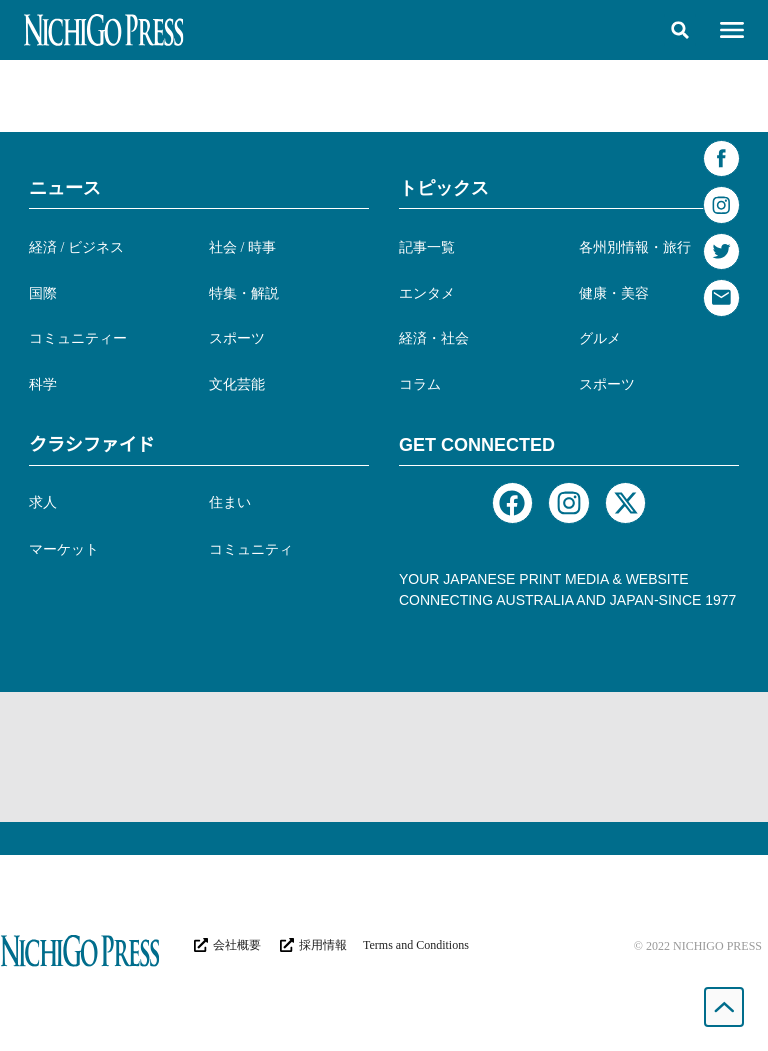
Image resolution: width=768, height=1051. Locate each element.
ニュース (65, 188)
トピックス (444, 188)
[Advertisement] (384, 757)
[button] (680, 30)
